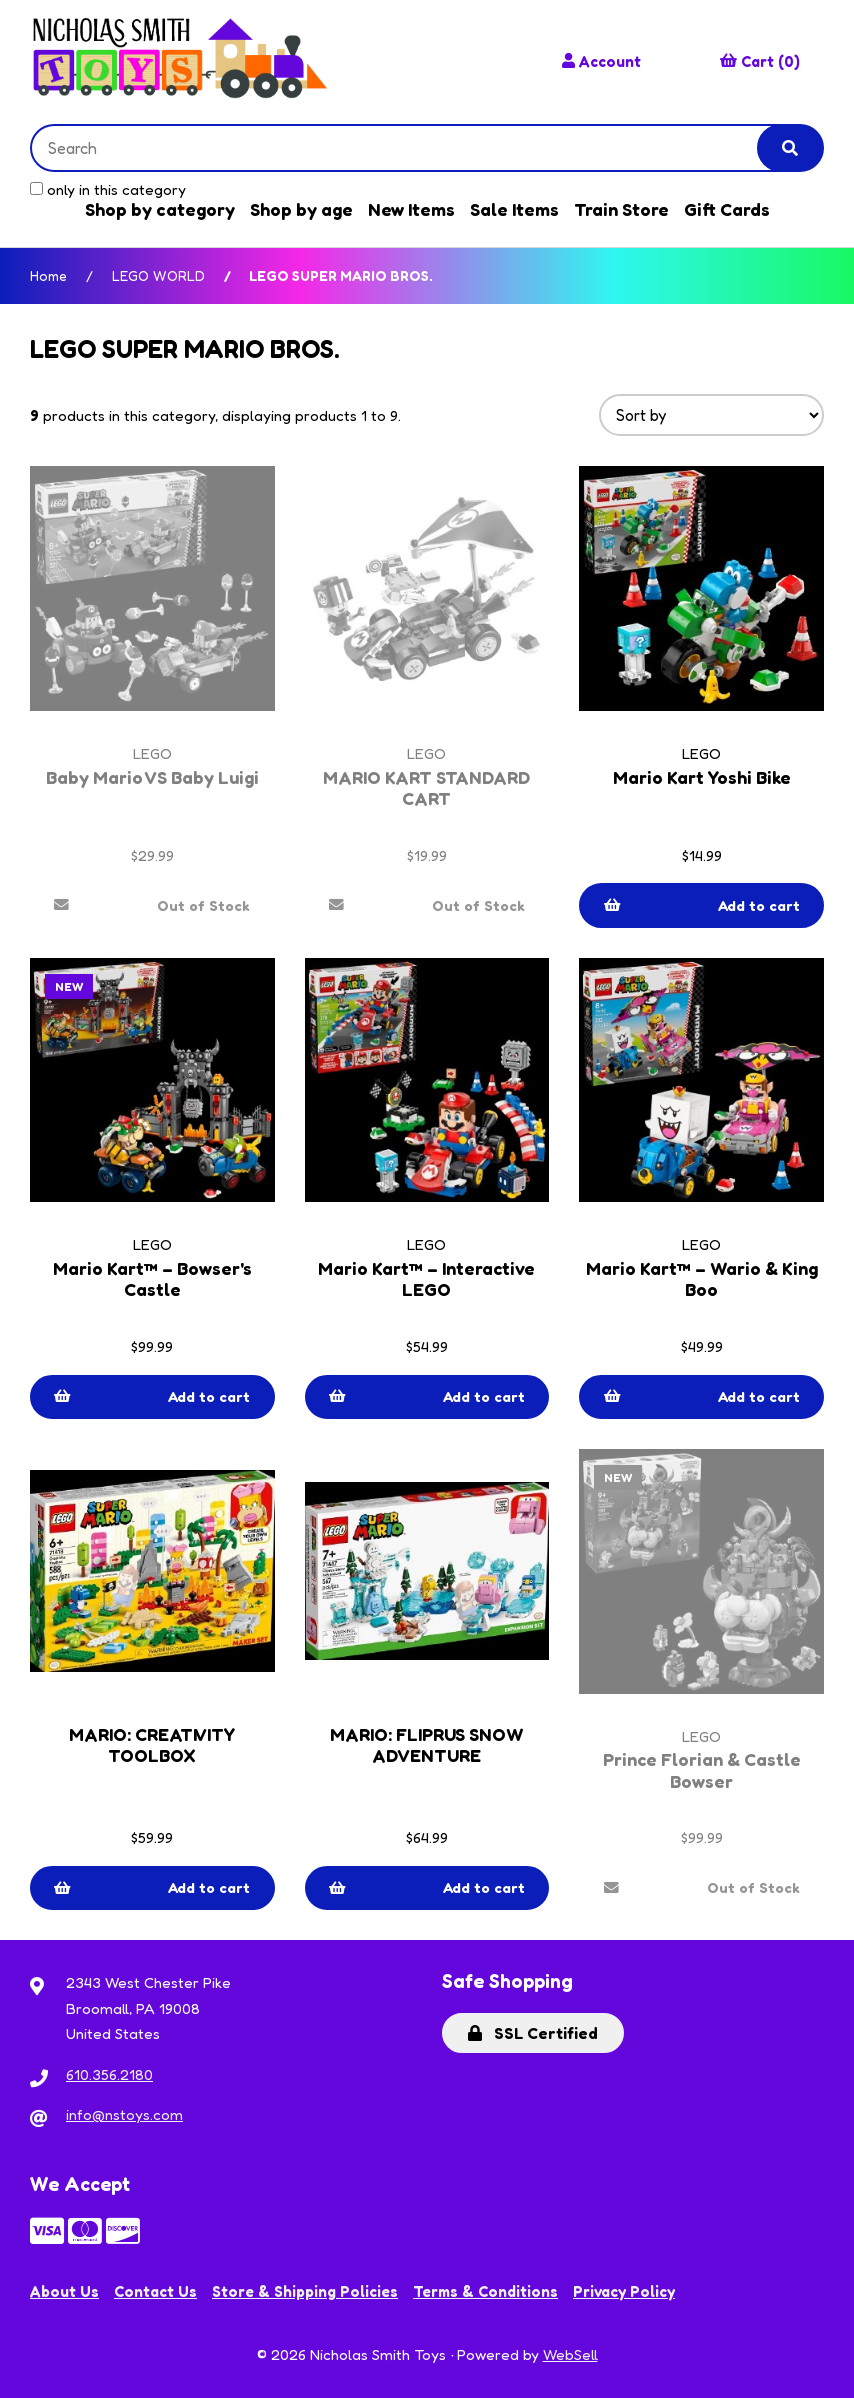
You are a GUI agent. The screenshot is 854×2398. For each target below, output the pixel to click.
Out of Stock (153, 905)
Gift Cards (727, 209)
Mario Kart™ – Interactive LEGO (427, 1279)
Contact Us (155, 2291)
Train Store (621, 209)
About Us (64, 2291)
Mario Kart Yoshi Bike (701, 777)
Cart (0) (760, 61)
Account (601, 61)
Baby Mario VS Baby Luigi (152, 777)
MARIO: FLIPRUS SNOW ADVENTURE (427, 1745)
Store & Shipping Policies (305, 2291)
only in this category (108, 189)
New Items (411, 209)
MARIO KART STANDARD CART (426, 788)
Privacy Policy (624, 2291)
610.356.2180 (109, 2074)
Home (48, 275)
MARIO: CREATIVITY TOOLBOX (152, 1745)
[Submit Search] (790, 148)
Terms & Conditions (485, 2291)
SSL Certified (533, 2033)
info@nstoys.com (124, 2114)
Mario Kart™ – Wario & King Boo (701, 1279)
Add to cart (702, 905)
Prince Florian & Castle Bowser (702, 1770)
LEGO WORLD (158, 275)
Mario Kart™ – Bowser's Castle (152, 1279)
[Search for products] (409, 148)
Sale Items (514, 209)
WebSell (570, 2354)
